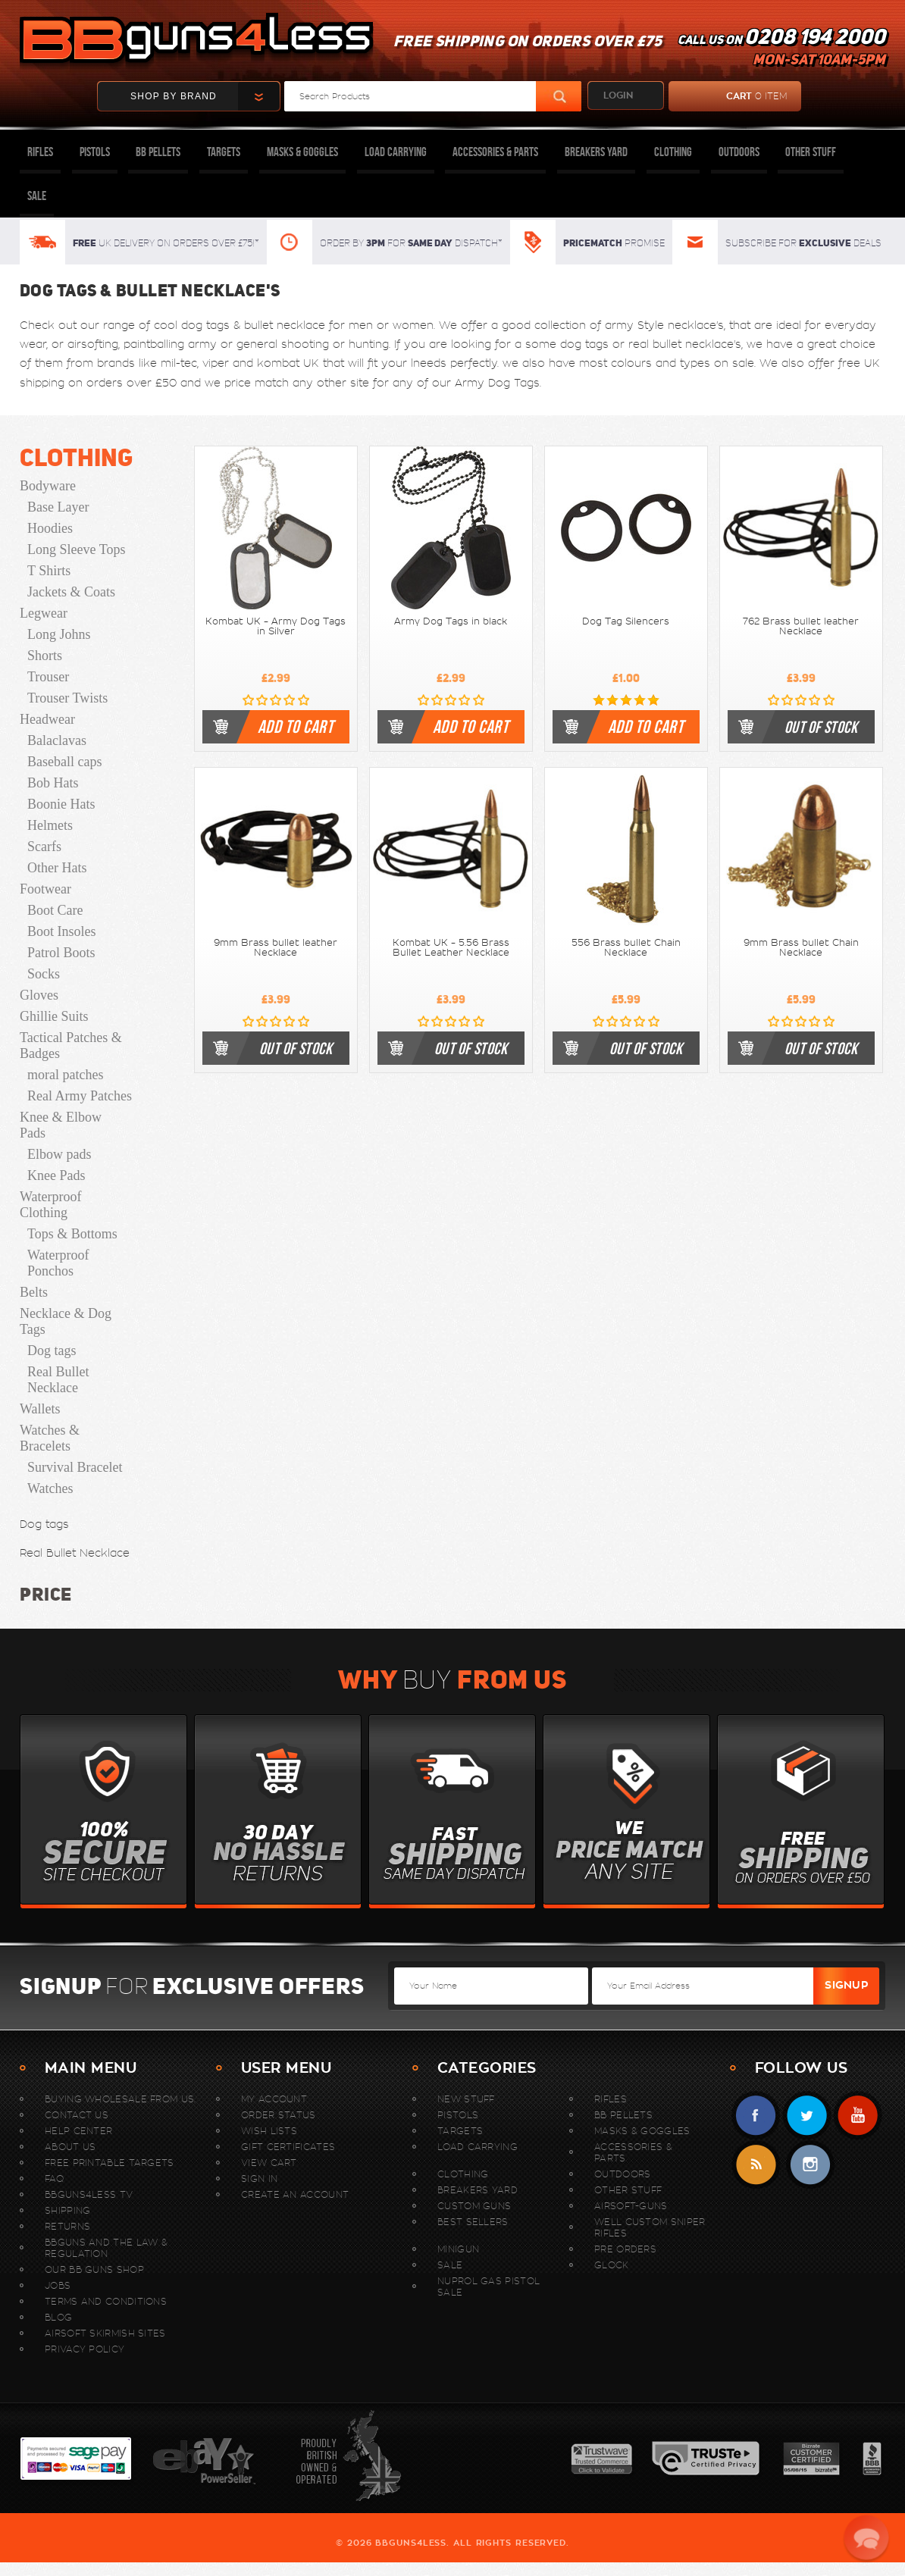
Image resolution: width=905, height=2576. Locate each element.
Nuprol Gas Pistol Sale (488, 2286)
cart (728, 96)
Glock (611, 2265)
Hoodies (50, 528)
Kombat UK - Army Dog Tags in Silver (275, 626)
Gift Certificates (288, 2146)
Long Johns (59, 634)
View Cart (269, 2162)
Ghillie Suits (54, 1016)
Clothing (673, 151)
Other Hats (56, 867)
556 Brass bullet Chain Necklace (626, 947)
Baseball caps (64, 761)
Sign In (259, 2178)
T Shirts (48, 570)
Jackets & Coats (71, 591)
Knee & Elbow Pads (61, 1125)
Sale (36, 195)
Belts (34, 1292)
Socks (43, 973)
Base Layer (58, 507)
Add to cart (296, 727)
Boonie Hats (61, 804)
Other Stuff (810, 151)
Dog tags (52, 1350)
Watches (50, 1488)
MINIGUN (458, 2249)
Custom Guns (474, 2205)
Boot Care (55, 910)
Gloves (39, 995)
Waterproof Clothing (51, 1204)
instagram (810, 2164)
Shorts (44, 655)
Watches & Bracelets (50, 1438)
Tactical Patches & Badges (71, 1045)
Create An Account (295, 2194)
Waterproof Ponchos (58, 1263)
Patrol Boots (61, 952)
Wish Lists (269, 2130)
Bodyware (48, 485)
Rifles (40, 151)
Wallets (40, 1408)
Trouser (48, 676)
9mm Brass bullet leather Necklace (275, 947)
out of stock (820, 727)
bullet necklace (284, 325)
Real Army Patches (79, 1095)
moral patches (65, 1074)
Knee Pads (56, 1175)
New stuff (466, 2099)
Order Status (278, 2115)
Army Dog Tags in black (450, 621)
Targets (223, 151)
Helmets (50, 825)
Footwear (45, 889)
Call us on (781, 50)
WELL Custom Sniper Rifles (649, 2227)
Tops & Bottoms (72, 1233)
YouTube (857, 2115)
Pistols (95, 151)
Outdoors (739, 151)
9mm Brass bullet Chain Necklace (801, 947)
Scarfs (44, 846)
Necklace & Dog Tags (65, 1321)
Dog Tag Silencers (625, 621)
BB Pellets (158, 151)
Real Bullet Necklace (58, 1379)
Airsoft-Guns (631, 2205)
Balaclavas (56, 740)
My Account (274, 2099)
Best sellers (473, 2221)
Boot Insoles (61, 931)
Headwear (47, 719)
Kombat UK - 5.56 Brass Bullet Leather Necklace (451, 947)
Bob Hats (53, 782)
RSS (756, 2164)
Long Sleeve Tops (76, 549)
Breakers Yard (596, 151)
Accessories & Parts (495, 151)
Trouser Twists (67, 698)
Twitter (806, 2115)
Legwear (43, 613)
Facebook (756, 2115)
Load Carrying (396, 151)
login (618, 95)
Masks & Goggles (302, 151)
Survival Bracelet (74, 1467)
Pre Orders (625, 2249)
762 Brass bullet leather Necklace (801, 626)
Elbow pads (59, 1154)
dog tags (205, 325)
